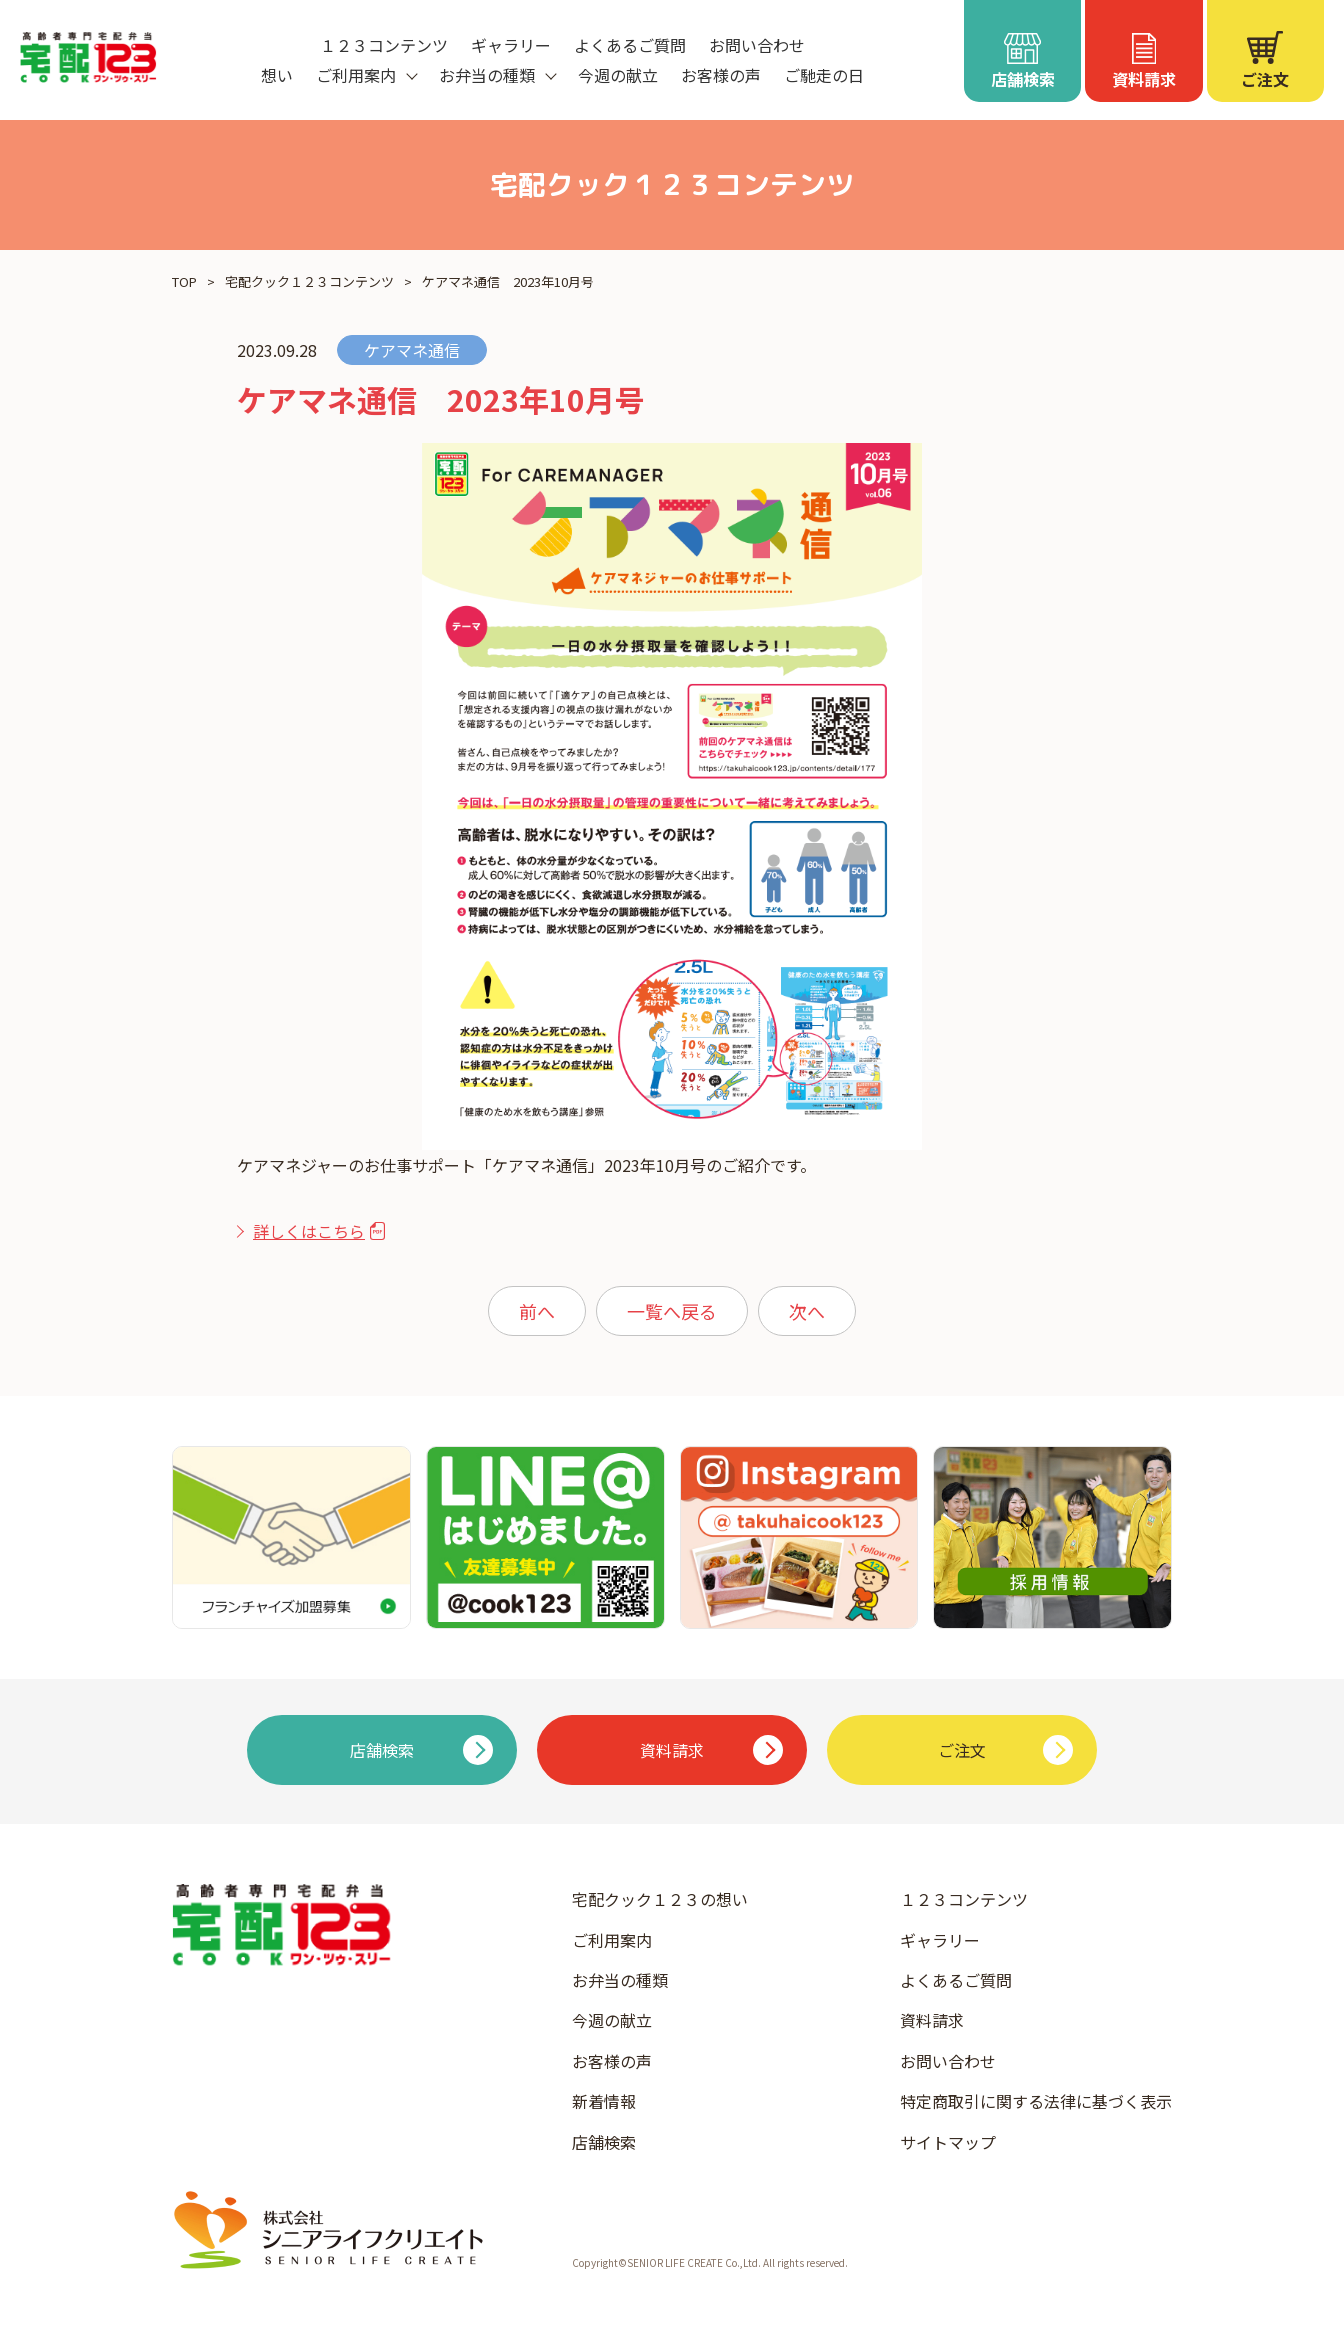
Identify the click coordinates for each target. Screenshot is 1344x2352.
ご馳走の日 (824, 75)
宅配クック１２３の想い (660, 1899)
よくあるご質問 (630, 45)
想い (277, 75)
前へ (537, 1311)
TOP (184, 281)
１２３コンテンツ (384, 45)
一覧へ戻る (672, 1311)
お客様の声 (721, 75)
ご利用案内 (612, 1940)
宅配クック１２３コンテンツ (309, 281)
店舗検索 (604, 2142)
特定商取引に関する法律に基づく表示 (1036, 2101)
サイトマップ (948, 2142)
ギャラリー (511, 45)
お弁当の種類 (620, 1980)
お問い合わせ (757, 45)
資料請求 (932, 2020)
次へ (807, 1311)
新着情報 (604, 2101)
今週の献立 (618, 75)
